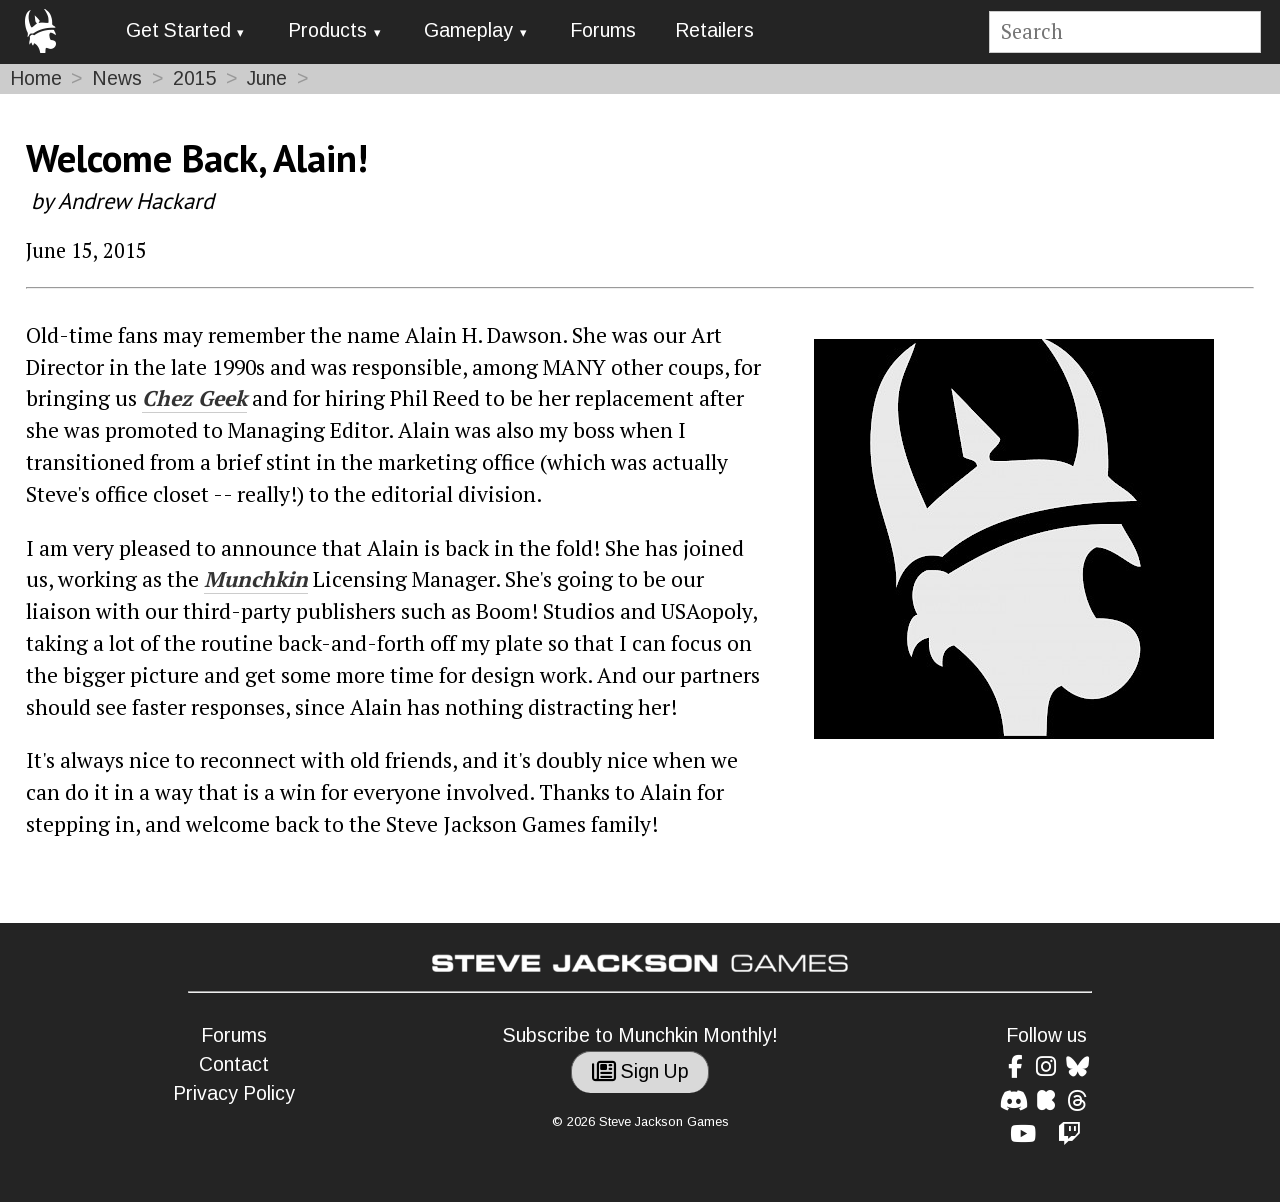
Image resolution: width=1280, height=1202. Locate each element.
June (267, 78)
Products (327, 30)
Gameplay (468, 30)
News (117, 78)
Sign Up (640, 1071)
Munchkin (256, 579)
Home (36, 78)
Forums (603, 30)
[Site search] (1124, 32)
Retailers (714, 30)
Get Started (178, 30)
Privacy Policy (234, 1093)
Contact (234, 1064)
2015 (195, 78)
